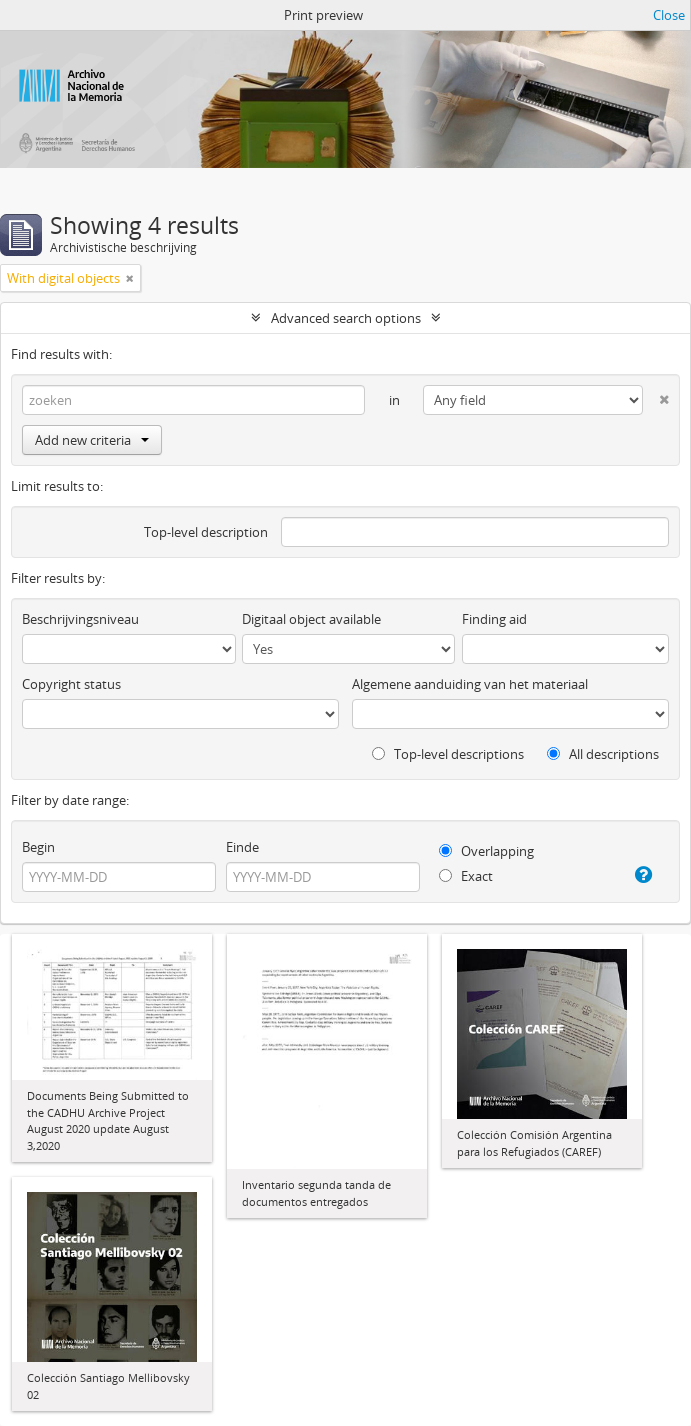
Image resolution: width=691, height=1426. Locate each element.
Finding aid (494, 619)
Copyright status (71, 684)
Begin (38, 847)
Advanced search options (346, 318)
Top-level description (206, 532)
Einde (242, 847)
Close (669, 15)
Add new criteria (92, 440)
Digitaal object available (311, 619)
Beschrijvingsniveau (80, 619)
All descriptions (603, 754)
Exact (466, 876)
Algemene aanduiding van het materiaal (470, 684)
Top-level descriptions (448, 754)
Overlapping (486, 851)
